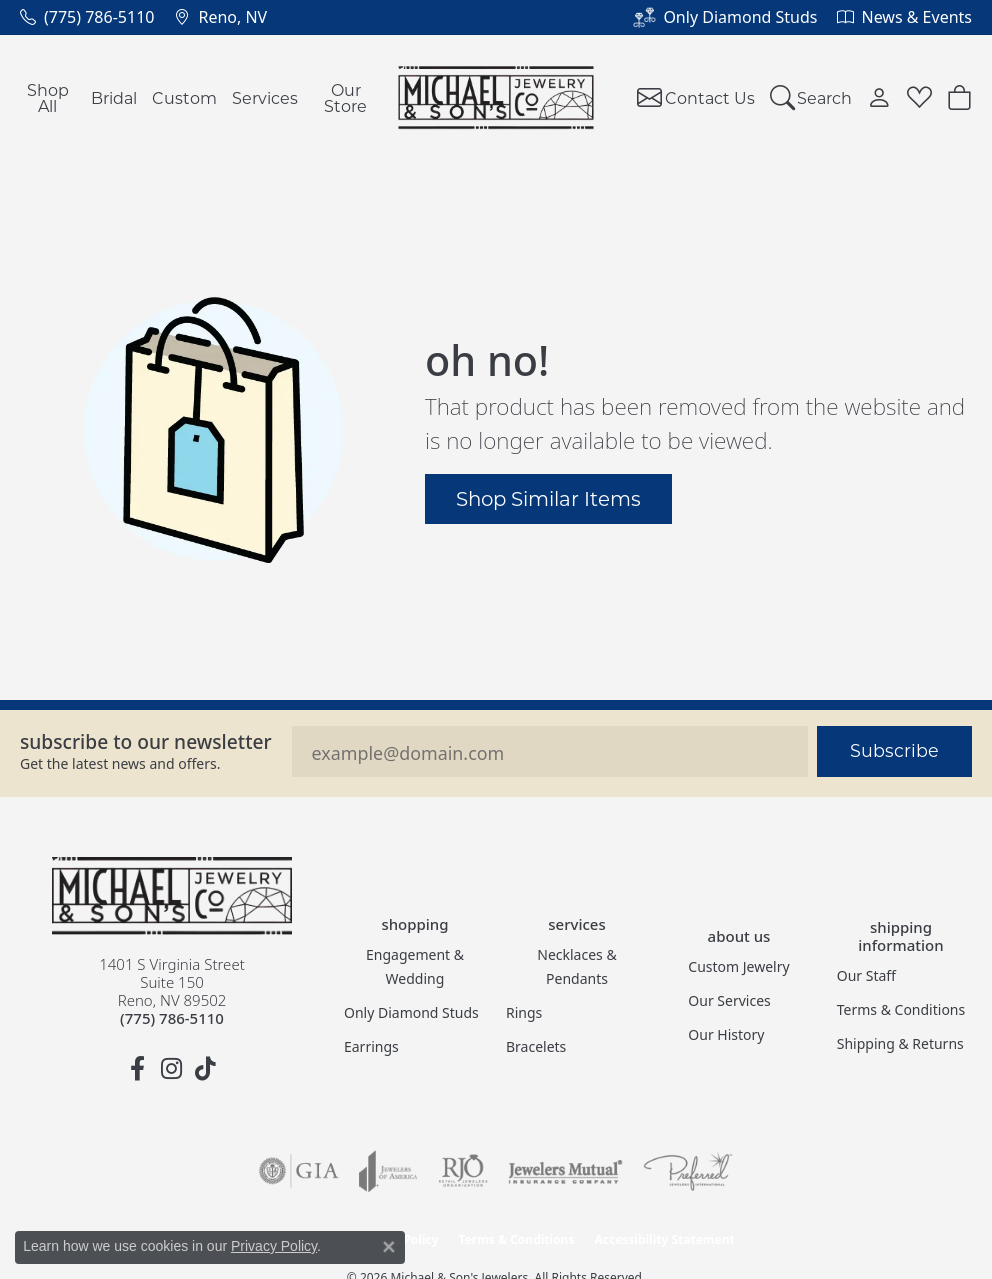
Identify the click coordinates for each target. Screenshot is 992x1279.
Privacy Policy (274, 1246)
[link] (87, 17)
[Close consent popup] (389, 1247)
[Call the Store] (172, 1018)
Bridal (114, 97)
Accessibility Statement (664, 1239)
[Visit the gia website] (299, 1171)
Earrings (371, 1046)
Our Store (345, 97)
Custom (184, 97)
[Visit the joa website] (388, 1171)
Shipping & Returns (900, 1043)
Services (265, 97)
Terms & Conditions (901, 1009)
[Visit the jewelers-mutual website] (565, 1171)
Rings (524, 1012)
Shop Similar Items (548, 498)
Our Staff (866, 975)
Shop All (48, 97)
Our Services (729, 1000)
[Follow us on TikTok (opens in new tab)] (206, 1069)
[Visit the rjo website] (463, 1171)
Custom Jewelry (738, 966)
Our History (726, 1034)
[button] (811, 97)
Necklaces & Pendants (576, 966)
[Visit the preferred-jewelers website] (688, 1171)
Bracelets (536, 1046)
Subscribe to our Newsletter (146, 741)
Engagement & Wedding (415, 966)
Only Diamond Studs (411, 1012)
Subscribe (894, 750)
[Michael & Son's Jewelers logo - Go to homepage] (496, 97)
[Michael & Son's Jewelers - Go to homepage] (172, 896)
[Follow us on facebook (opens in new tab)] (138, 1069)
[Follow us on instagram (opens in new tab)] (172, 1069)
